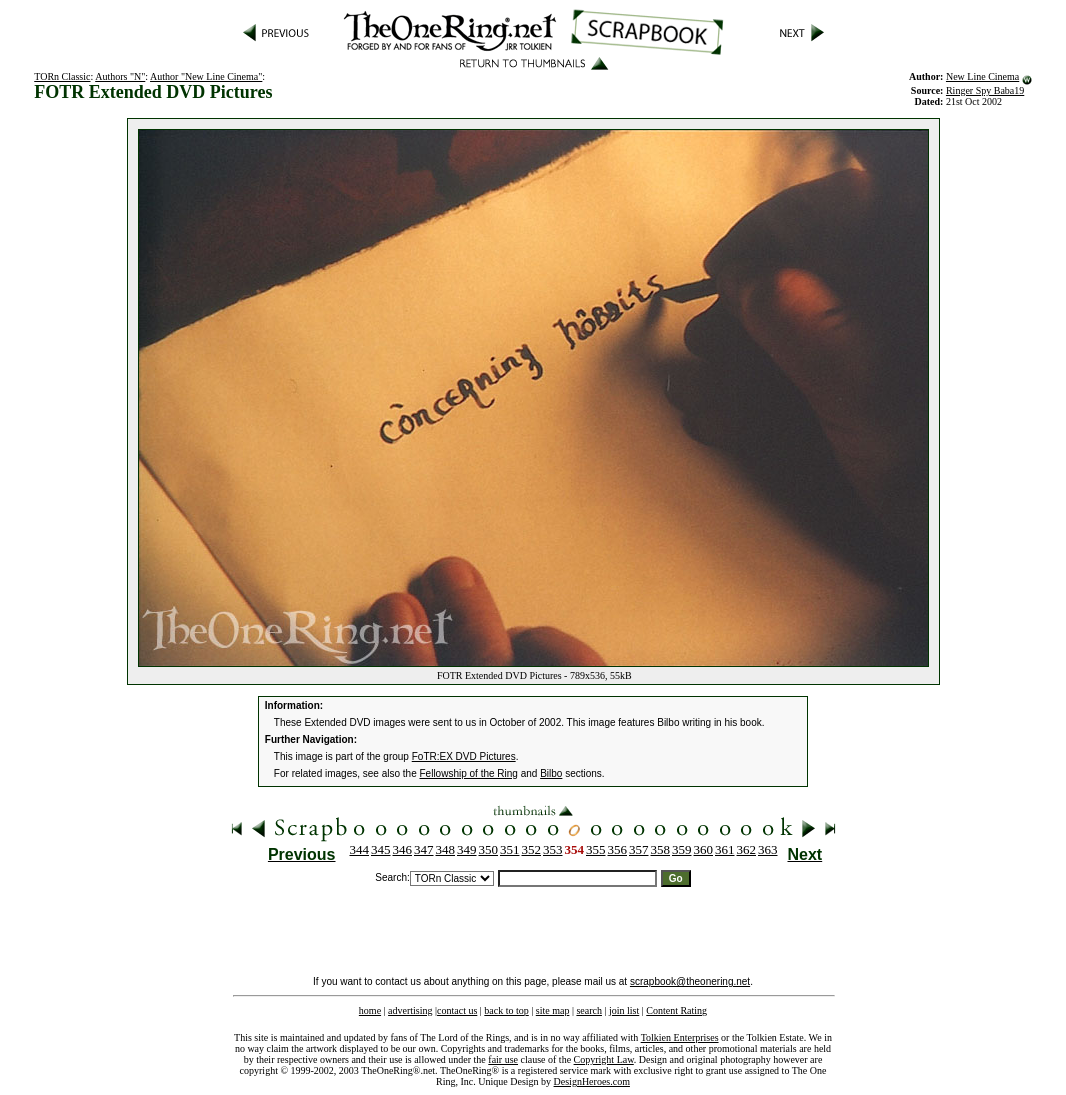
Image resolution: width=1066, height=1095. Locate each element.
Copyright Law (604, 1059)
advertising (410, 1010)
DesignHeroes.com (592, 1081)
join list (624, 1010)
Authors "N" (120, 76)
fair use (503, 1059)
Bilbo (551, 773)
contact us (457, 1010)
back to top (506, 1010)
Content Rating (676, 1010)
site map (553, 1010)
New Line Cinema (982, 76)
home (370, 1010)
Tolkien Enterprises (680, 1037)
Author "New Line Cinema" (206, 76)
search (589, 1010)
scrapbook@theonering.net (690, 981)
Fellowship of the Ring (469, 773)
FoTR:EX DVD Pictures (464, 756)
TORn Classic (62, 76)
